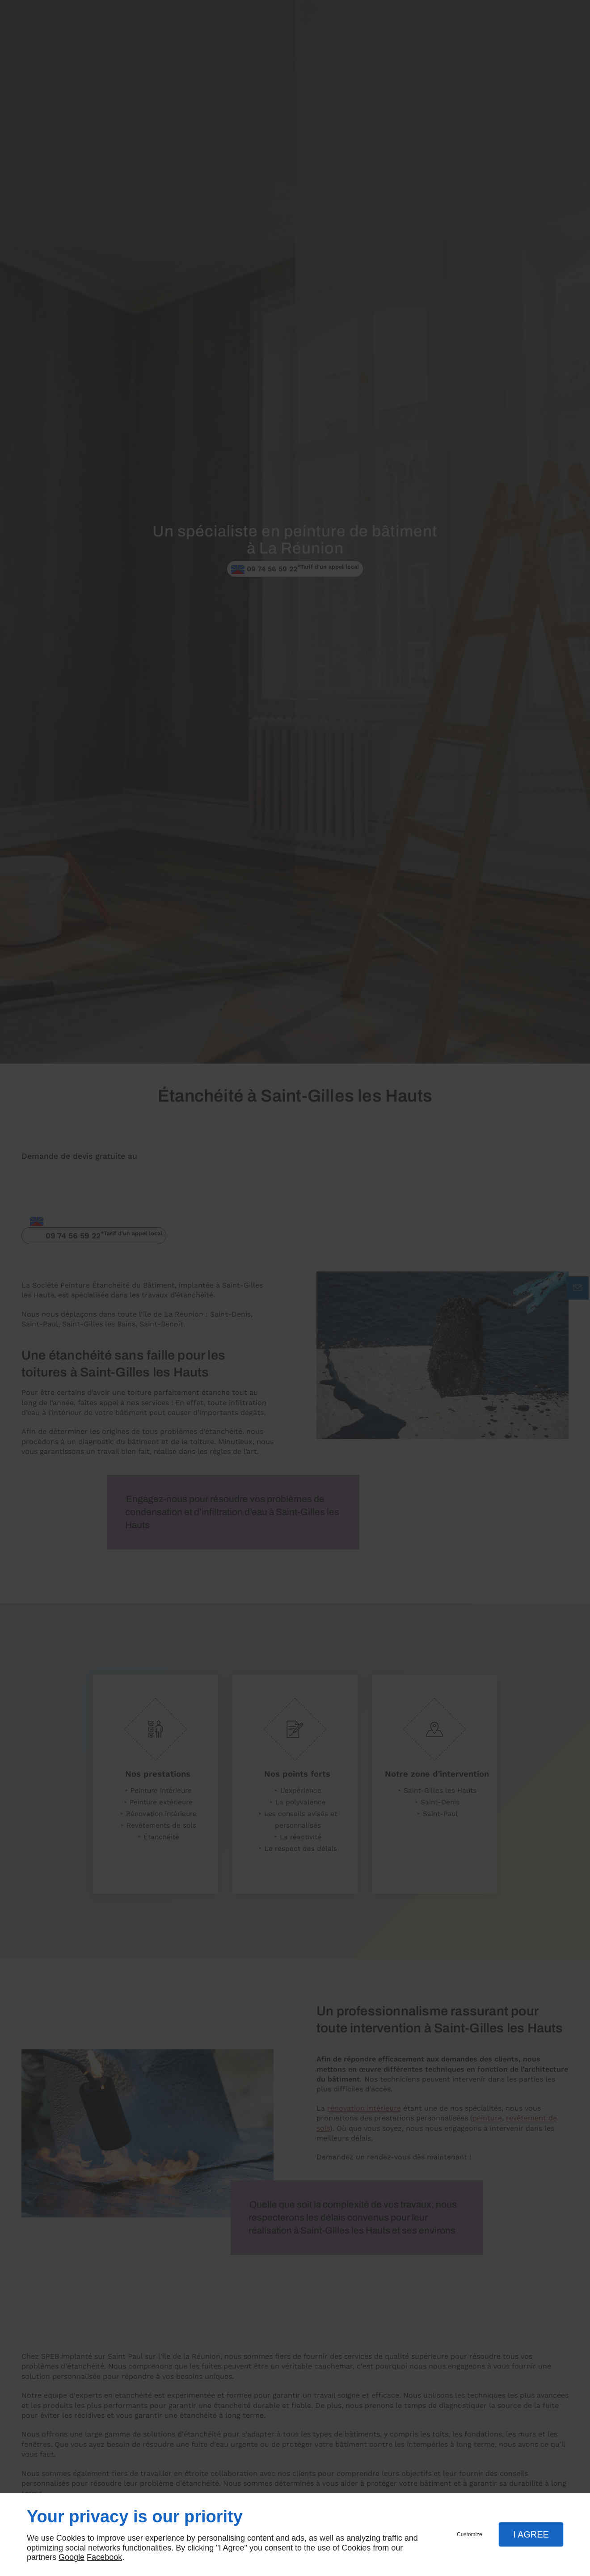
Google (71, 2557)
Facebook (104, 2557)
